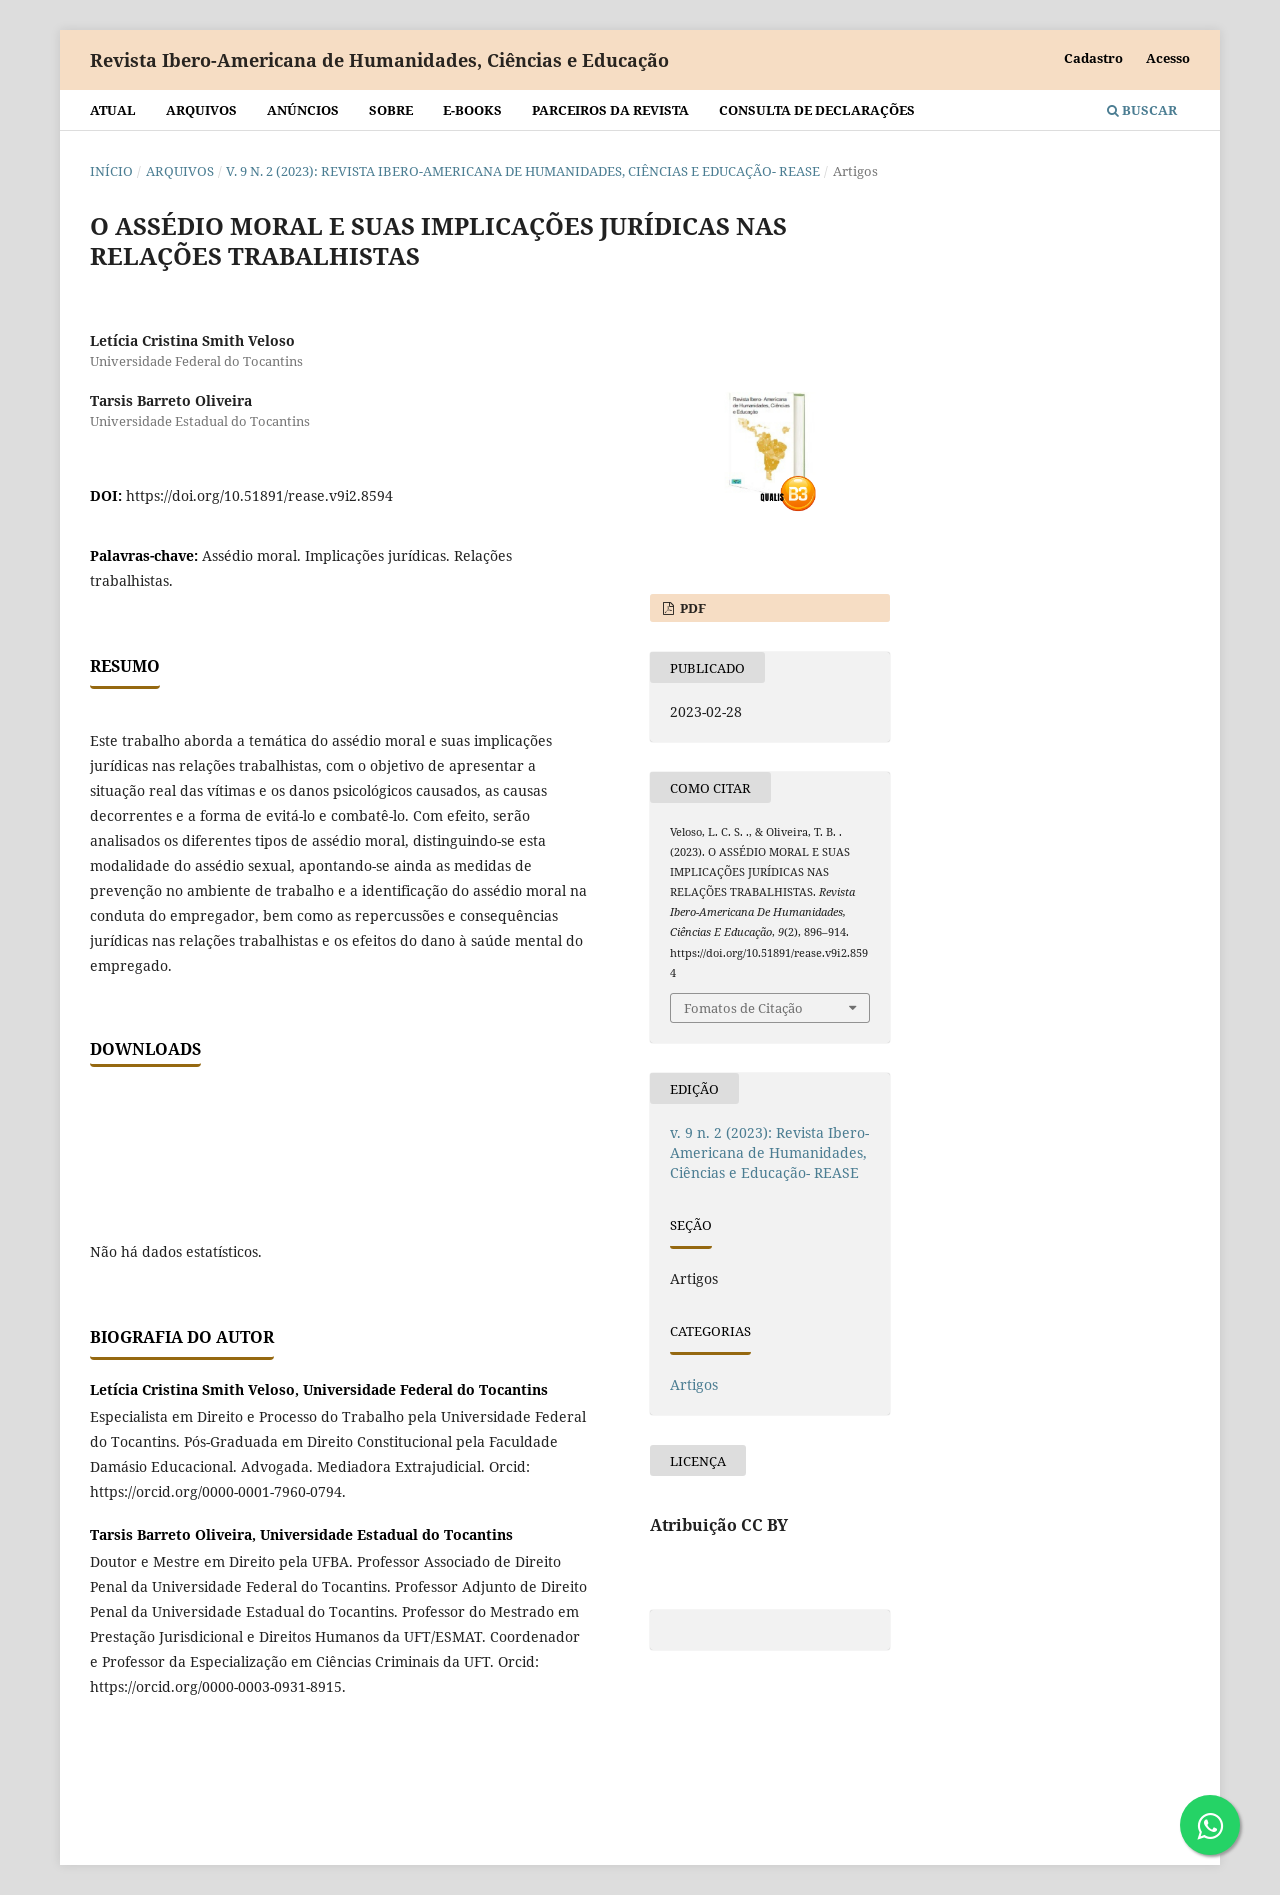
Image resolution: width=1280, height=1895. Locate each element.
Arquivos (201, 110)
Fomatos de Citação (743, 1008)
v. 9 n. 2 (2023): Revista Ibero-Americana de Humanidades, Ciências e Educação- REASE (523, 171)
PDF (691, 608)
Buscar (1142, 110)
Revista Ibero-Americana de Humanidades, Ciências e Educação (379, 60)
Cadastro (1093, 58)
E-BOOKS (472, 110)
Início (111, 171)
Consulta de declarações (817, 110)
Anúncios (303, 110)
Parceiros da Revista (610, 110)
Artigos (694, 1384)
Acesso (1168, 58)
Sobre (391, 110)
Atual (113, 110)
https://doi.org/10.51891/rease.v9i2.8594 (259, 495)
